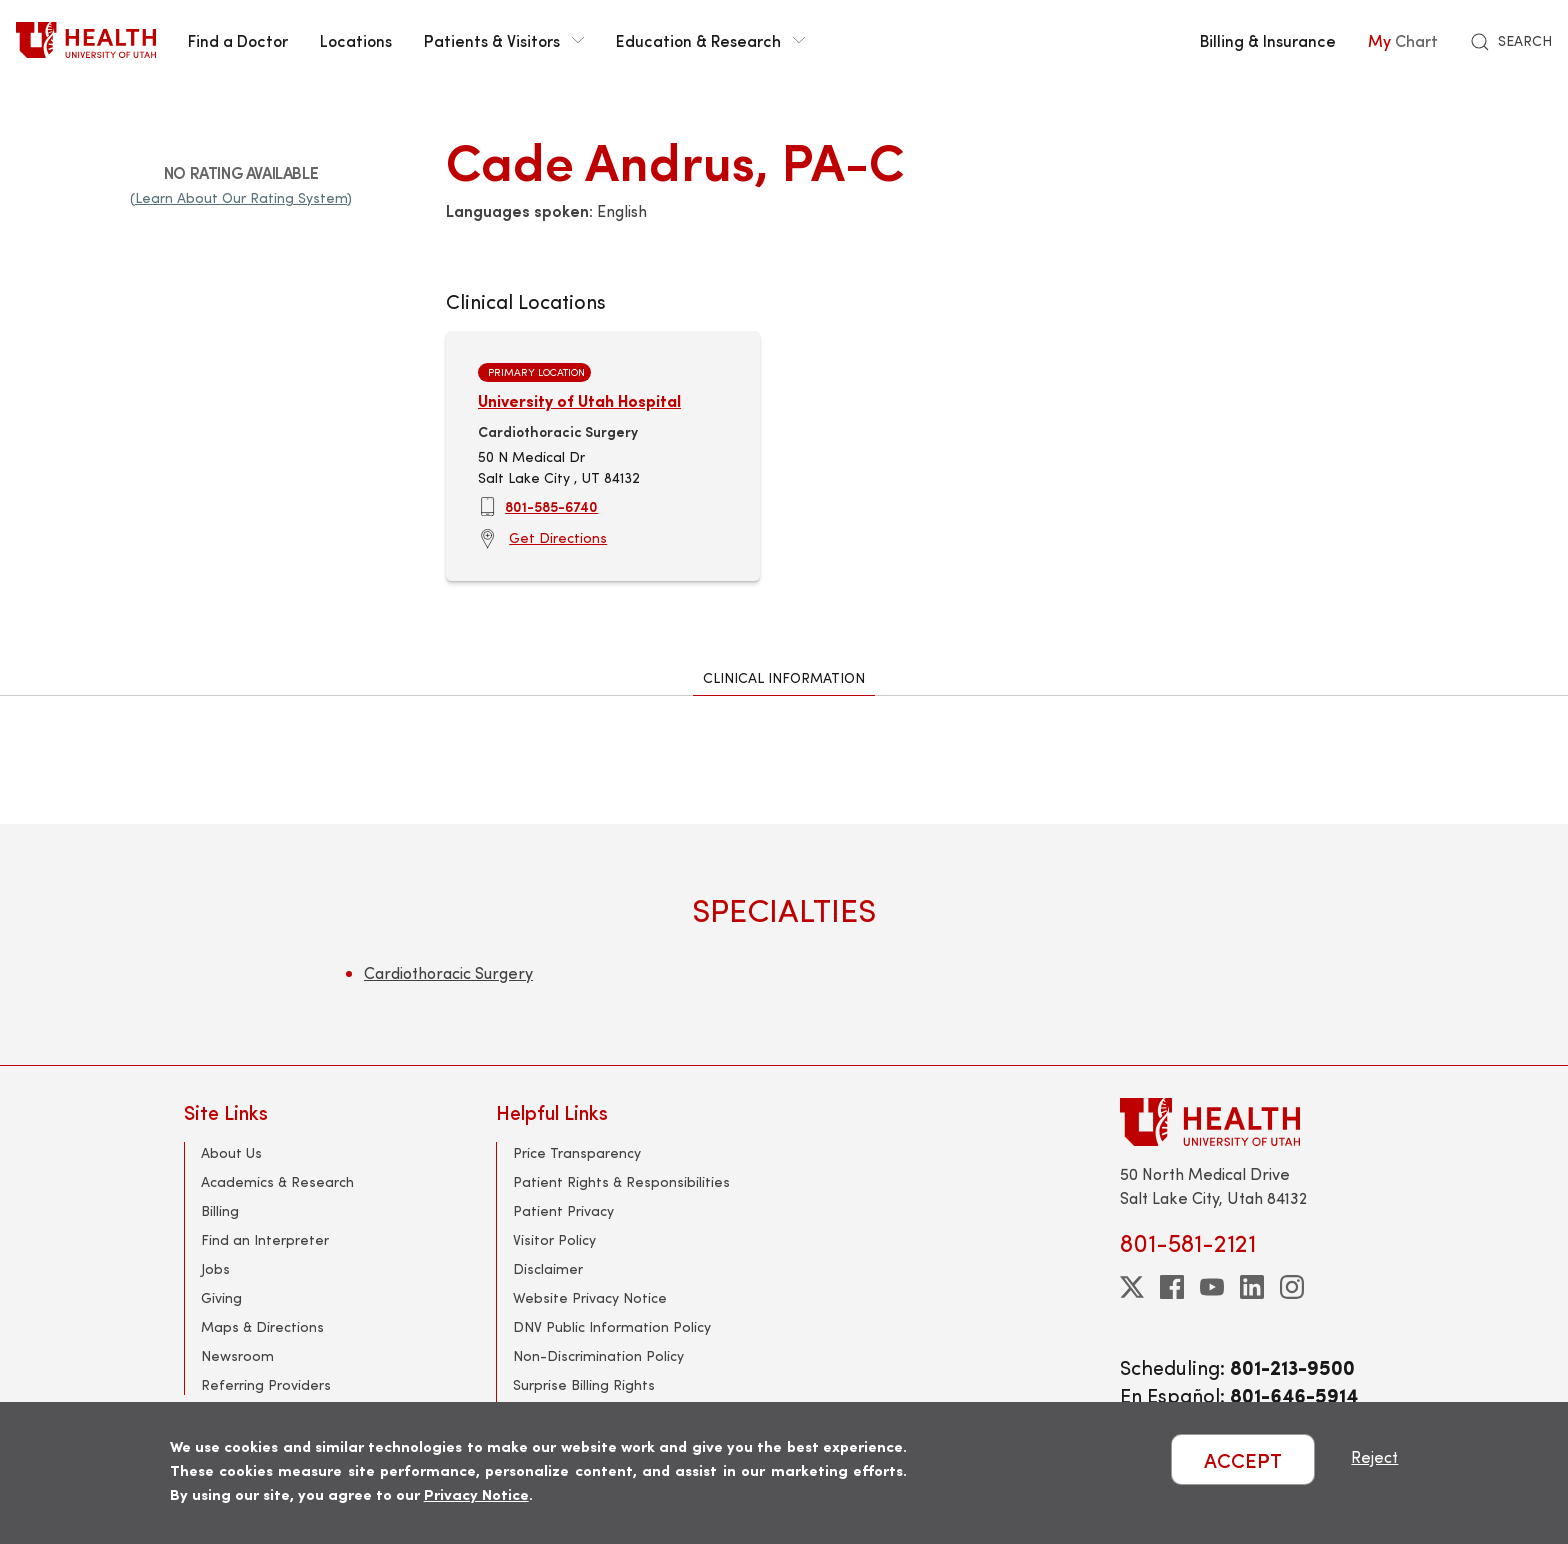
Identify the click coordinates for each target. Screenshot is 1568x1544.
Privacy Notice (476, 1493)
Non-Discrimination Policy (598, 1355)
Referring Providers (266, 1384)
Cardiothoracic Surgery (448, 972)
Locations (356, 40)
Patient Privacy (563, 1210)
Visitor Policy (554, 1239)
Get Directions (558, 537)
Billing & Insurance (1268, 40)
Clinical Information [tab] (784, 677)
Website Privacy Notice (590, 1297)
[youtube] (1212, 1287)
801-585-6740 (551, 506)
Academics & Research (277, 1181)
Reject (1374, 1456)
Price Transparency (577, 1152)
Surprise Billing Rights (584, 1384)
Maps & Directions (262, 1326)
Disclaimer (548, 1268)
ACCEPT (1243, 1459)
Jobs (215, 1268)
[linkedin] (1252, 1287)
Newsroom (237, 1355)
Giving (221, 1297)
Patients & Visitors (504, 40)
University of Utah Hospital (579, 400)
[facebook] (1172, 1287)
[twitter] (1132, 1287)
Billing (220, 1210)
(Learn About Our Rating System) (241, 197)
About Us (231, 1152)
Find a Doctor (238, 40)
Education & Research (710, 40)
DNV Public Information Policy (612, 1326)
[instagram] (1292, 1287)
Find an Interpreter (265, 1239)
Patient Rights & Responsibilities (621, 1181)
